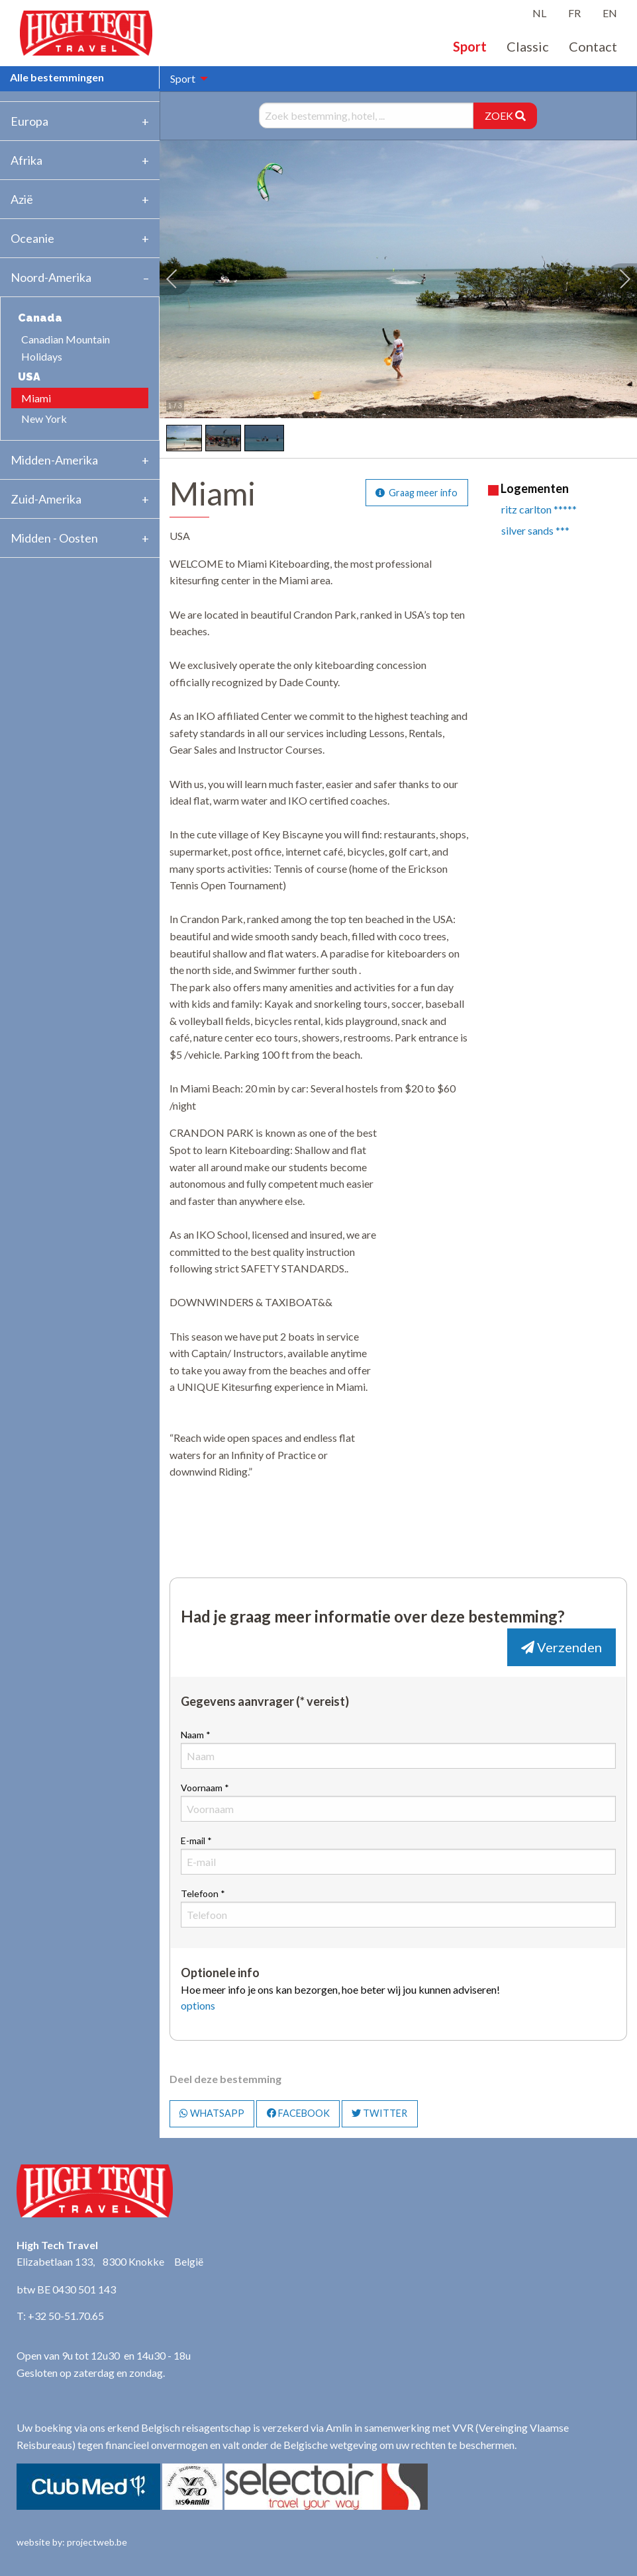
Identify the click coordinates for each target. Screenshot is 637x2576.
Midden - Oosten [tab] (54, 538)
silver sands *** (535, 530)
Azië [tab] (22, 199)
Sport (470, 46)
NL (539, 13)
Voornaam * (398, 1802)
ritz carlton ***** (539, 509)
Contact (593, 46)
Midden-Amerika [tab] (54, 460)
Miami (36, 398)
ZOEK (505, 115)
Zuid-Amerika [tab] (46, 499)
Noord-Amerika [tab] (51, 277)
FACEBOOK (298, 2113)
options (198, 2005)
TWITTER (379, 2113)
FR (574, 13)
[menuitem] (185, 78)
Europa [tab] (29, 121)
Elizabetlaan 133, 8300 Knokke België (110, 2261)
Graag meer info (416, 492)
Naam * (398, 1749)
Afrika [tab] (26, 160)
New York (44, 418)
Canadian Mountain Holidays (65, 348)
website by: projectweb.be (72, 2542)
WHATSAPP (211, 2113)
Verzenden (561, 1647)
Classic (528, 46)
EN (610, 13)
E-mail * (398, 1855)
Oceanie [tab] (32, 238)
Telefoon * (398, 1908)
